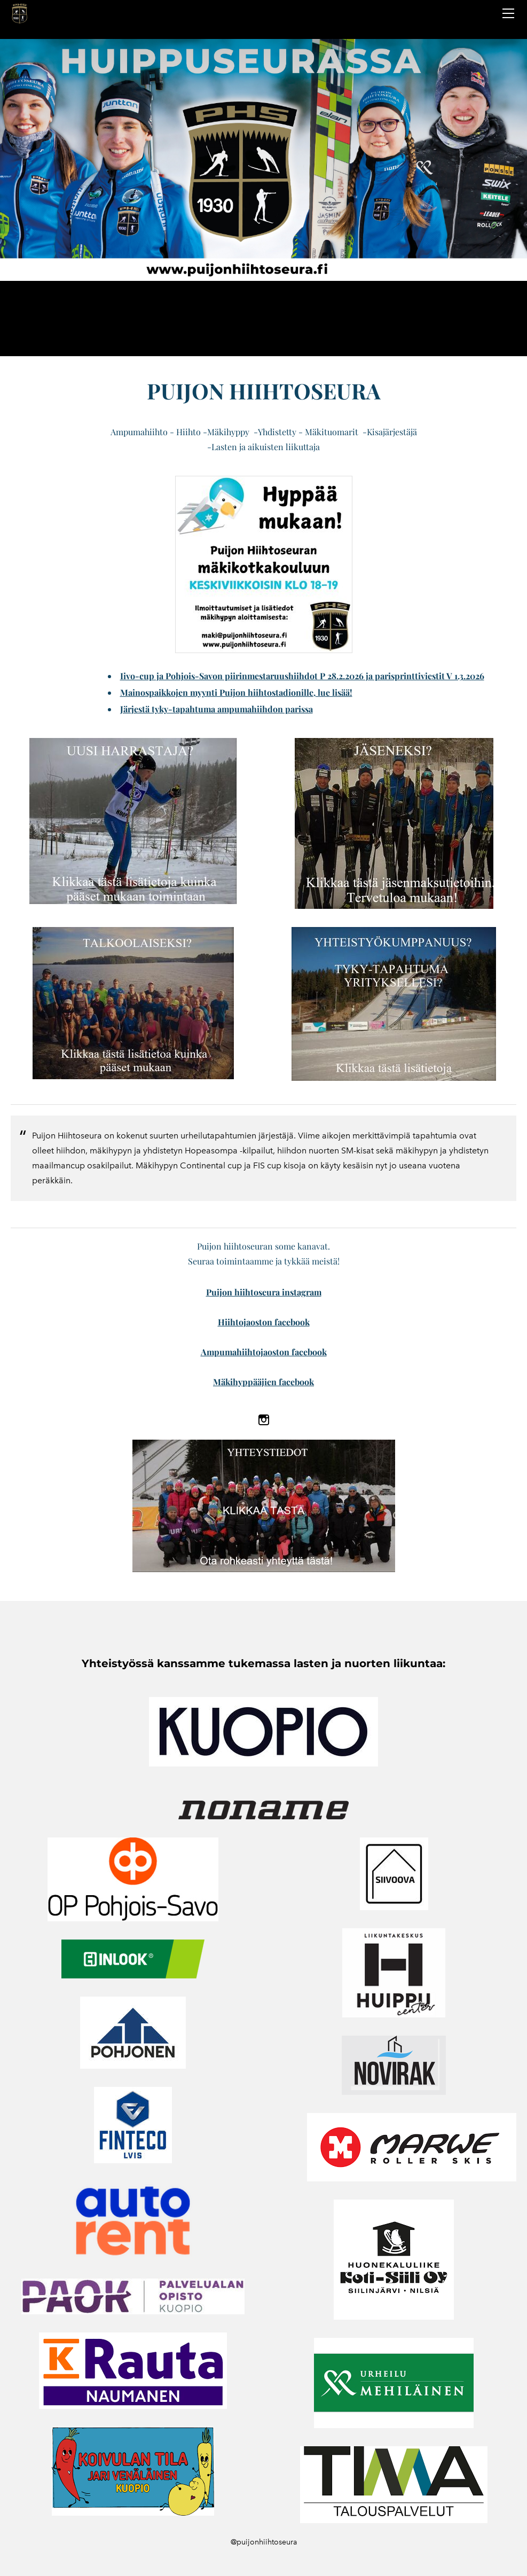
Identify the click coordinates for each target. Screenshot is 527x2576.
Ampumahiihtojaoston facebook (264, 1351)
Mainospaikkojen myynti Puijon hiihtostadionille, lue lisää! (236, 692)
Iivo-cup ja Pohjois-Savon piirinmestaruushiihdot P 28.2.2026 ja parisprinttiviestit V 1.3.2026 (302, 675)
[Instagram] (263, 1419)
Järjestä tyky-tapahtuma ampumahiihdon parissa (216, 708)
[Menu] (508, 13)
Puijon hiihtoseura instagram (263, 1292)
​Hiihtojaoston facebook (264, 1322)
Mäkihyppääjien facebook (263, 1381)
